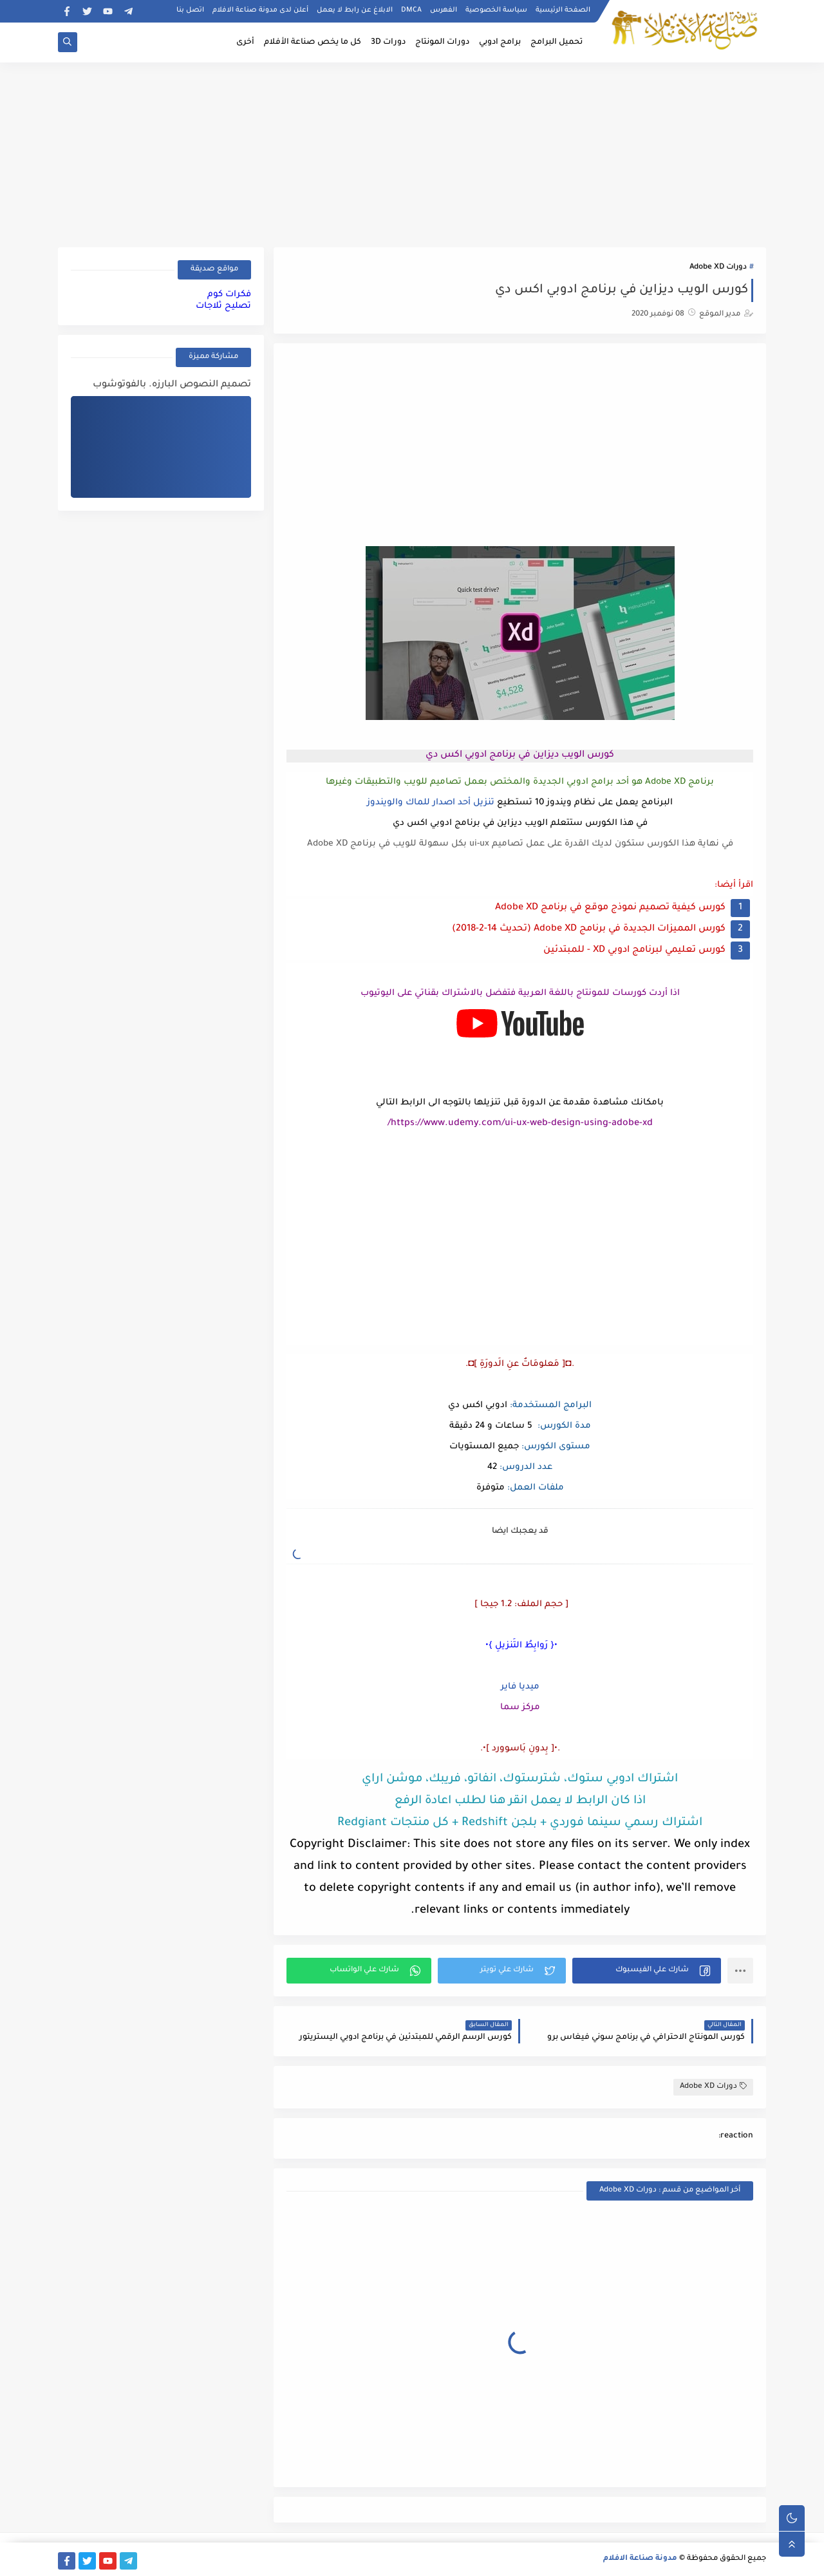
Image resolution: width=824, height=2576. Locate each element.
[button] (646, 1971)
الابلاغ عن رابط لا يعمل (355, 10)
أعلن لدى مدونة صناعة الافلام (260, 10)
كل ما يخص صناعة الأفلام (312, 42)
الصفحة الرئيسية (563, 10)
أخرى (245, 42)
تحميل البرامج (556, 42)
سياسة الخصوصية (496, 10)
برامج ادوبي (500, 42)
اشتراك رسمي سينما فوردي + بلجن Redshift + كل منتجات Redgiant (519, 1823)
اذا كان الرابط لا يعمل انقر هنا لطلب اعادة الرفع (520, 1801)
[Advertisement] (412, 152)
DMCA (411, 10)
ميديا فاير (520, 1687)
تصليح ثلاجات (223, 306)
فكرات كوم (229, 294)
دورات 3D (388, 42)
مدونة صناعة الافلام (640, 2559)
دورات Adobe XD (718, 267)
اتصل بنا (190, 10)
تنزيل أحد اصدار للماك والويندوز (430, 803)
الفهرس (443, 10)
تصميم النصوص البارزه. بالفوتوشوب (172, 385)
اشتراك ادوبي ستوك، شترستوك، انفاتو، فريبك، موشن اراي (520, 1779)
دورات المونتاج (442, 42)
